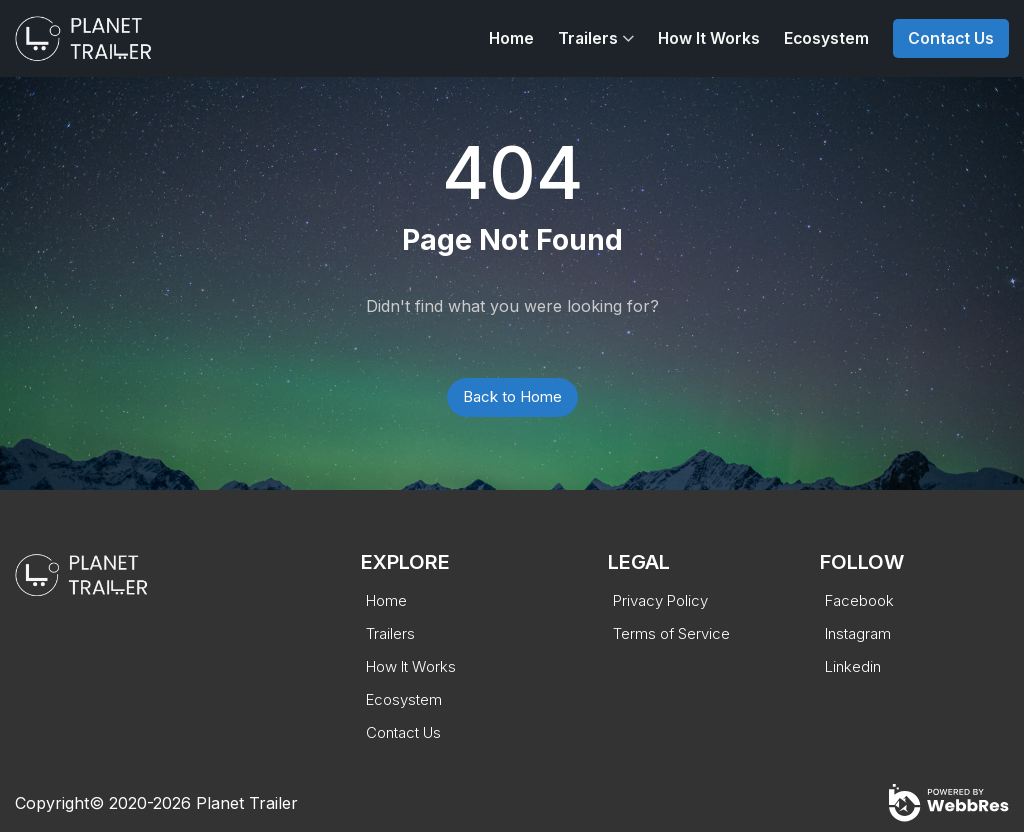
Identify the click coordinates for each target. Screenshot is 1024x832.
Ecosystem (826, 38)
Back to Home (512, 396)
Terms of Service (671, 633)
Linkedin (853, 666)
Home (511, 38)
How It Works (709, 38)
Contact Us (951, 38)
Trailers (588, 38)
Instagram (858, 633)
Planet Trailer (247, 803)
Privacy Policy (660, 600)
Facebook (859, 600)
